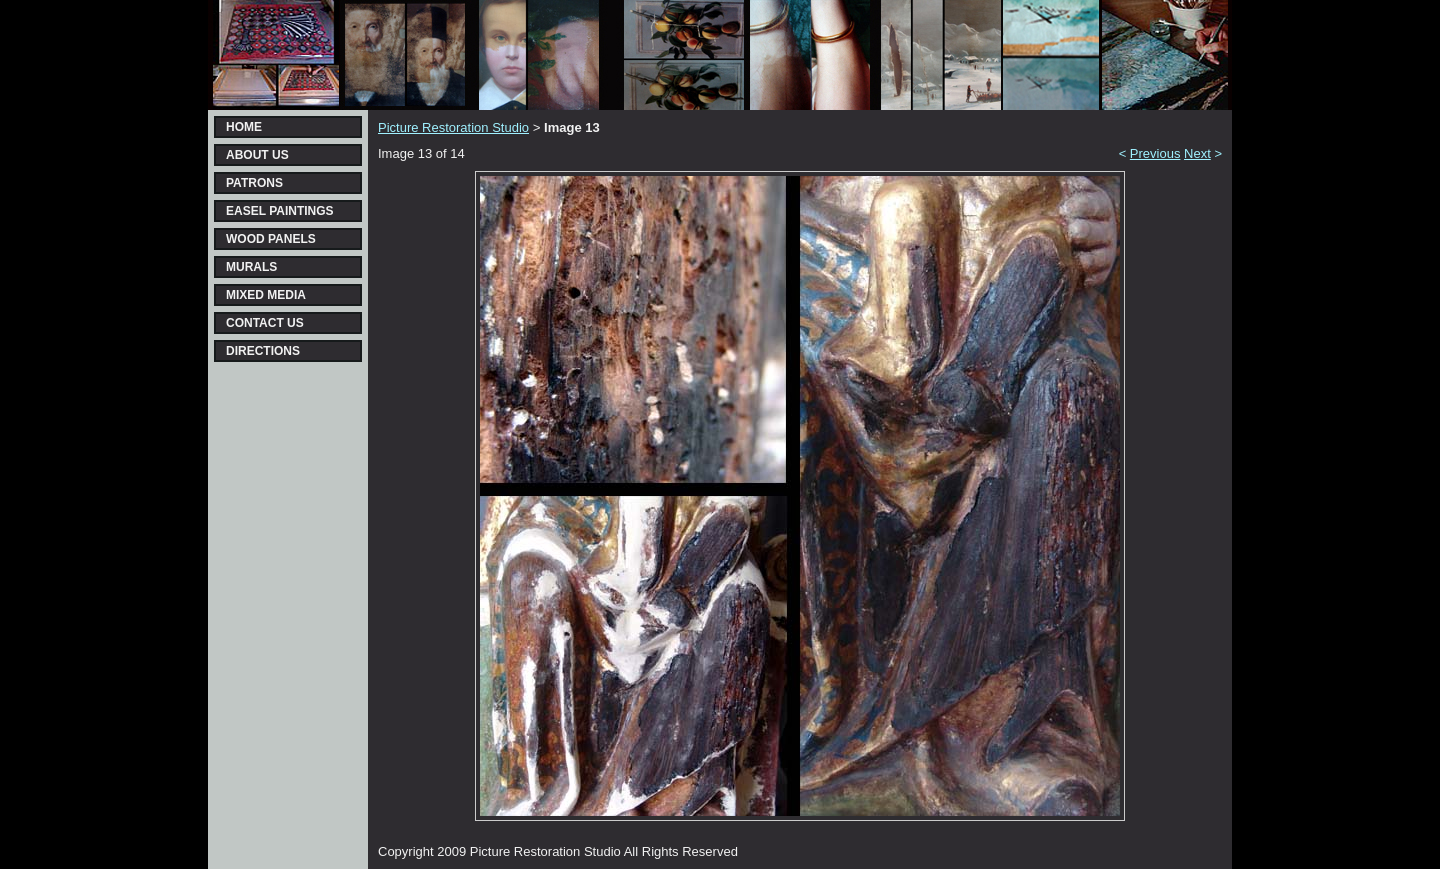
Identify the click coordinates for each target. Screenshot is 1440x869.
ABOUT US (257, 155)
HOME (244, 127)
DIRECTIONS (263, 351)
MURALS (251, 267)
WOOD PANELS (271, 239)
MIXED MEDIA (266, 295)
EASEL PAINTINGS (280, 211)
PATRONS (254, 183)
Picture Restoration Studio (453, 127)
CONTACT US (265, 323)
